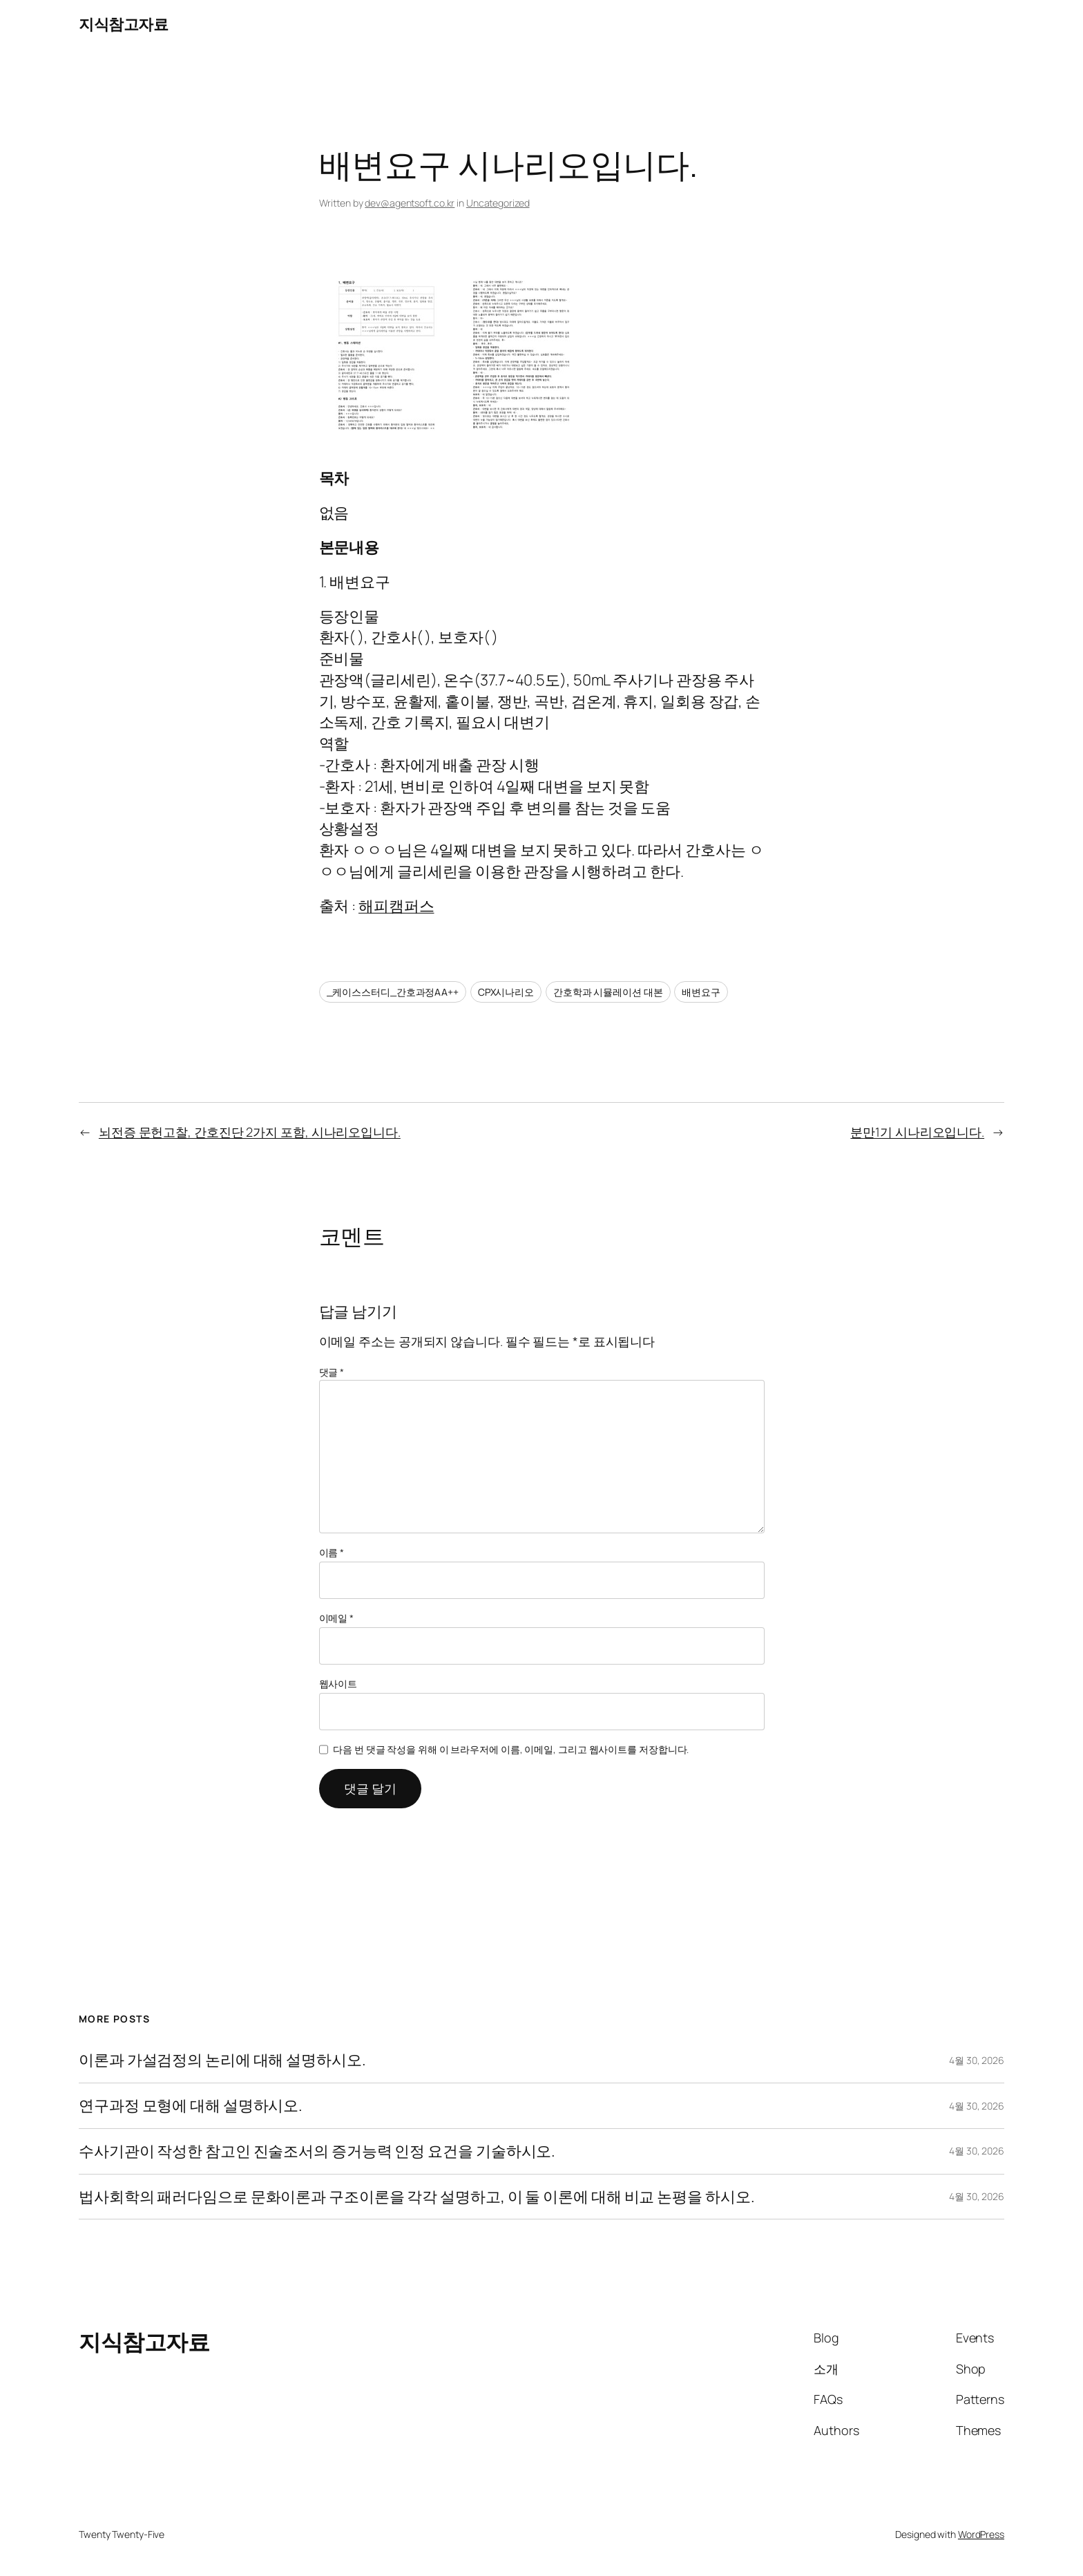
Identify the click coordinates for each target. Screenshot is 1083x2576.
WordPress (981, 2534)
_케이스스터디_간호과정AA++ (393, 991)
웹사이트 (338, 1683)
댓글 (332, 1372)
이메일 (336, 1618)
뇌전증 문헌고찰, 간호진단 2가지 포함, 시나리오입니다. (250, 1132)
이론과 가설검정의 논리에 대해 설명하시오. (222, 2060)
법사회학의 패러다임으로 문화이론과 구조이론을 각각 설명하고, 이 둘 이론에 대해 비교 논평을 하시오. (416, 2197)
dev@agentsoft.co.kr (409, 202)
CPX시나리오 (506, 991)
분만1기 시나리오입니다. (917, 1132)
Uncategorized (498, 202)
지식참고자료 (123, 24)
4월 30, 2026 (976, 2060)
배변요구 (701, 991)
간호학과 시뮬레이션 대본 (608, 991)
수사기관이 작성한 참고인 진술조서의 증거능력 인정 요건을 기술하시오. (317, 2151)
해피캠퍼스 (396, 906)
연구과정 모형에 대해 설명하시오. (191, 2105)
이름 (332, 1552)
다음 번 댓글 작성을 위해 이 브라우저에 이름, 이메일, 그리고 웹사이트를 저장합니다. (511, 1749)
